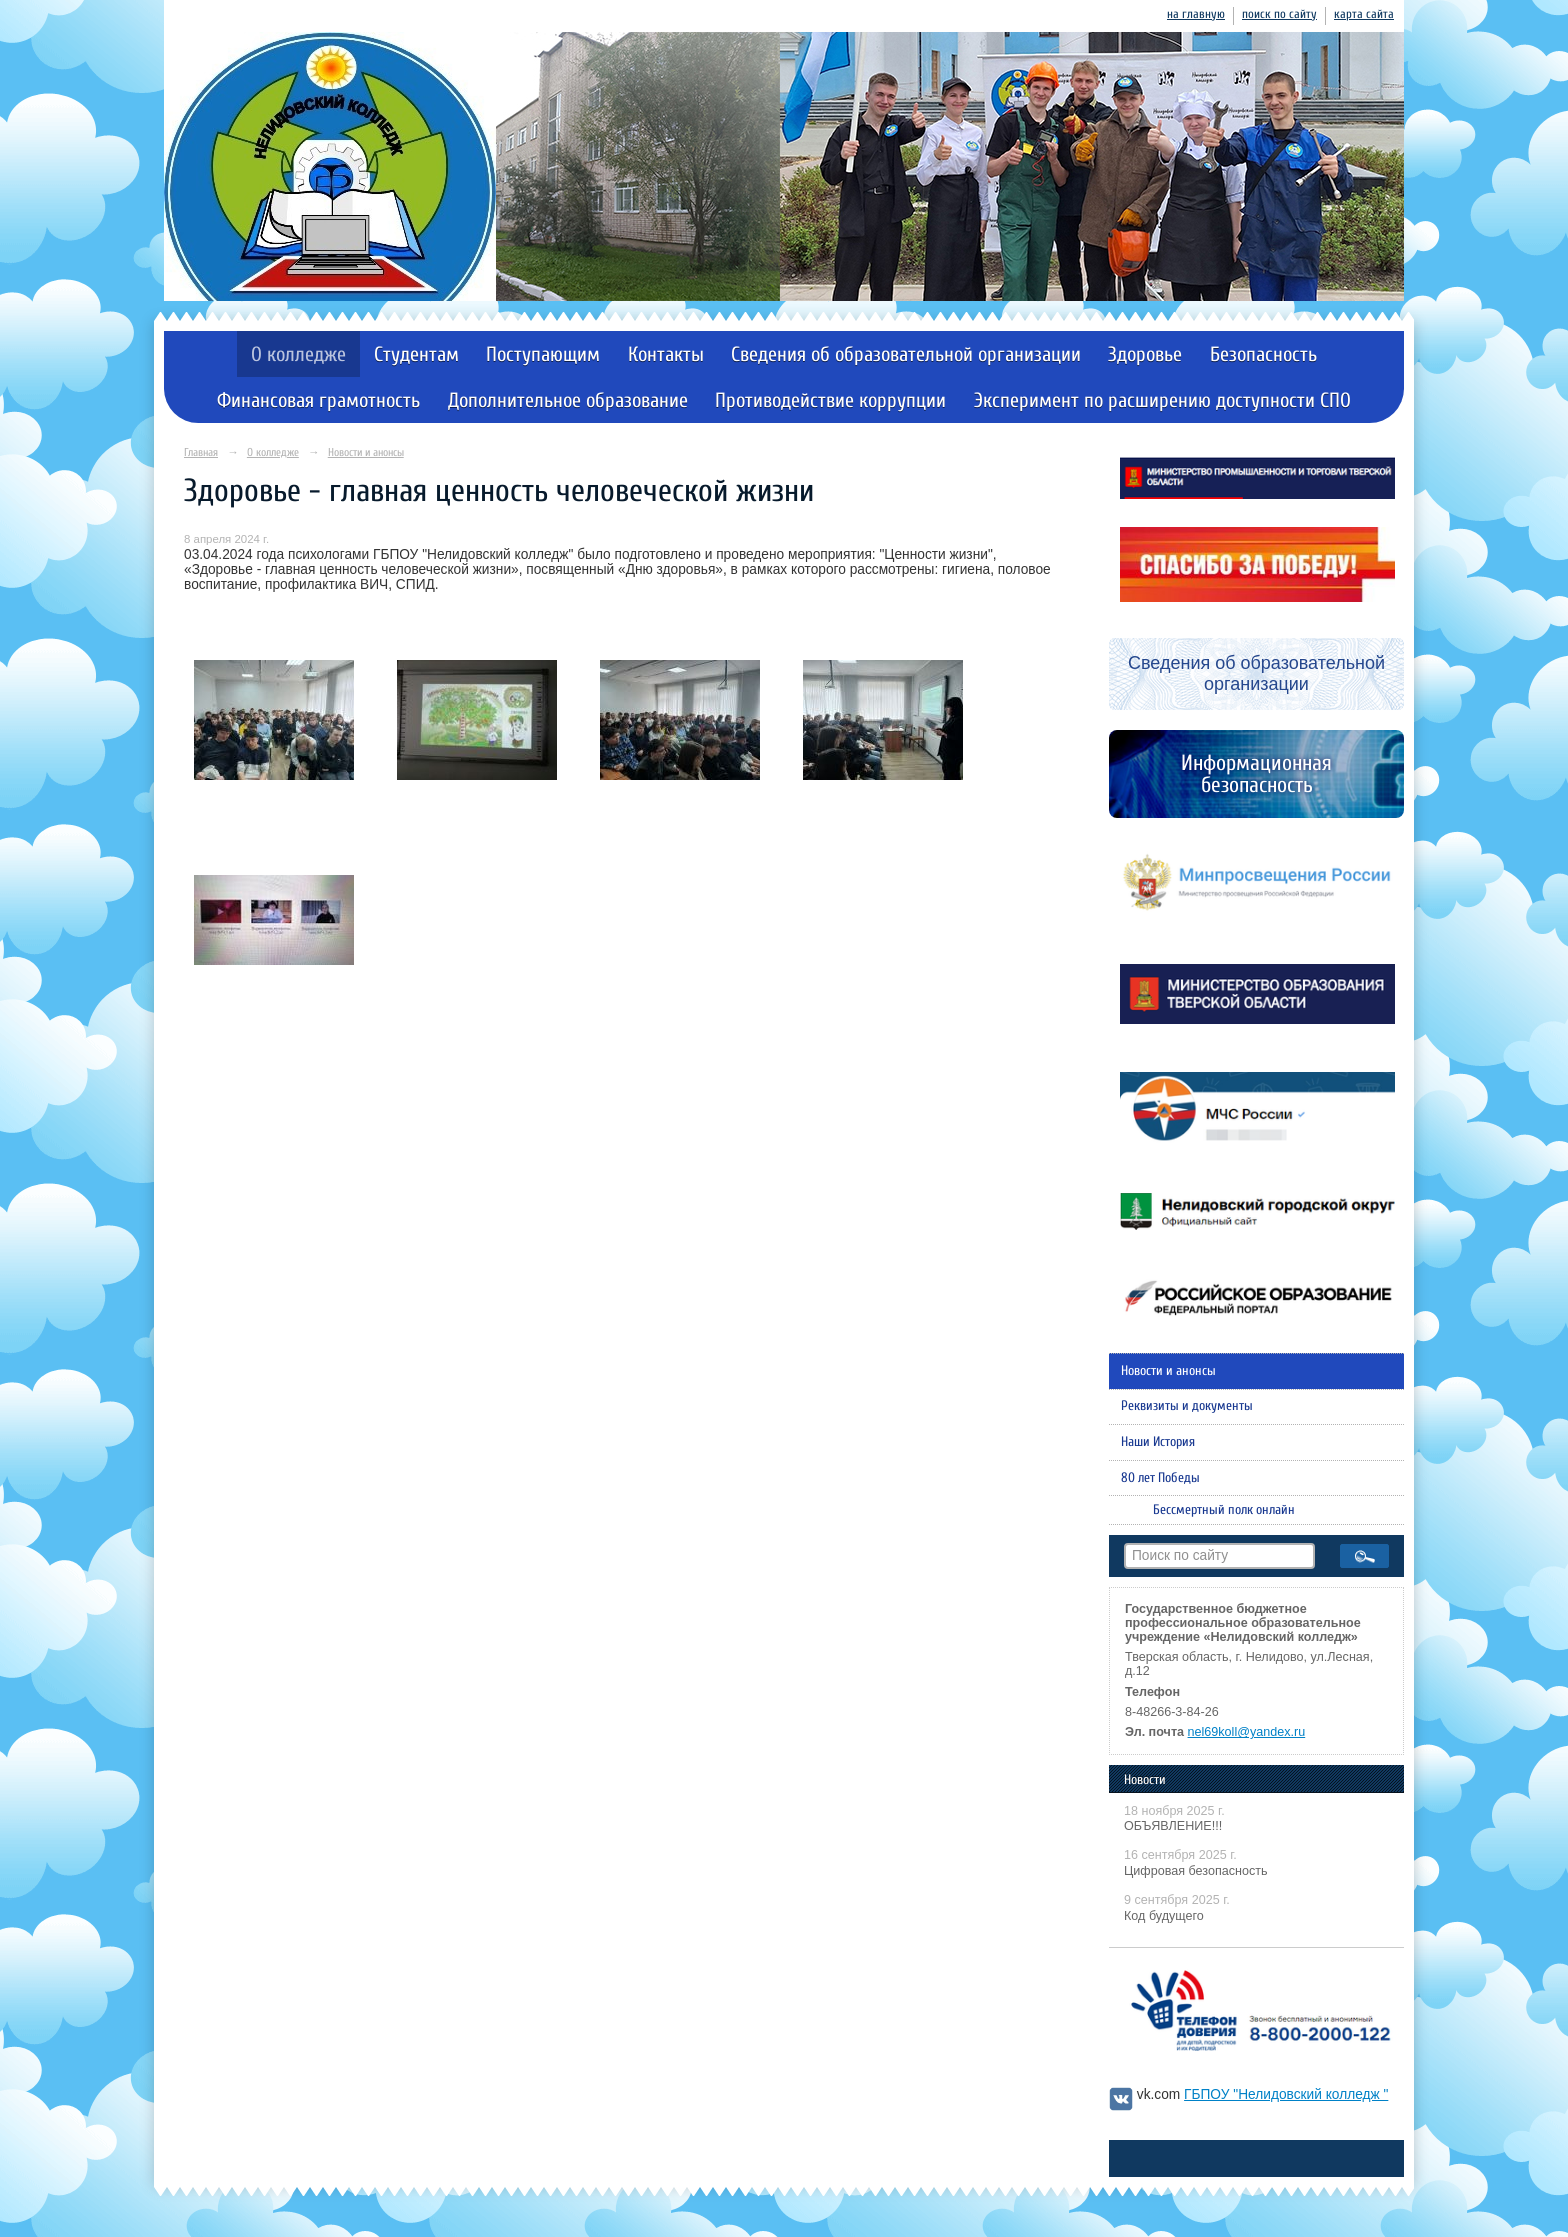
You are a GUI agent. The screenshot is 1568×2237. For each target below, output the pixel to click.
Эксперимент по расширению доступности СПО (1162, 400)
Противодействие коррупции (830, 400)
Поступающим (543, 354)
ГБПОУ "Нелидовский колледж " (1286, 2094)
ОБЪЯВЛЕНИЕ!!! (1173, 1826)
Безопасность (1263, 354)
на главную (1196, 14)
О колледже (298, 354)
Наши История (1158, 1442)
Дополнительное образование (568, 400)
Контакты (666, 354)
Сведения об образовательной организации (906, 354)
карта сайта (1364, 14)
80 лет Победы (1160, 1478)
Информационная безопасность (1256, 774)
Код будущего (1164, 1916)
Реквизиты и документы (1187, 1406)
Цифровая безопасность (1196, 1871)
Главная (201, 452)
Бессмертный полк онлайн (1224, 1510)
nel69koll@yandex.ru (1247, 1732)
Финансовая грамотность (318, 400)
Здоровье (1145, 354)
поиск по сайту (1279, 14)
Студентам (416, 354)
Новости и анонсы (366, 452)
